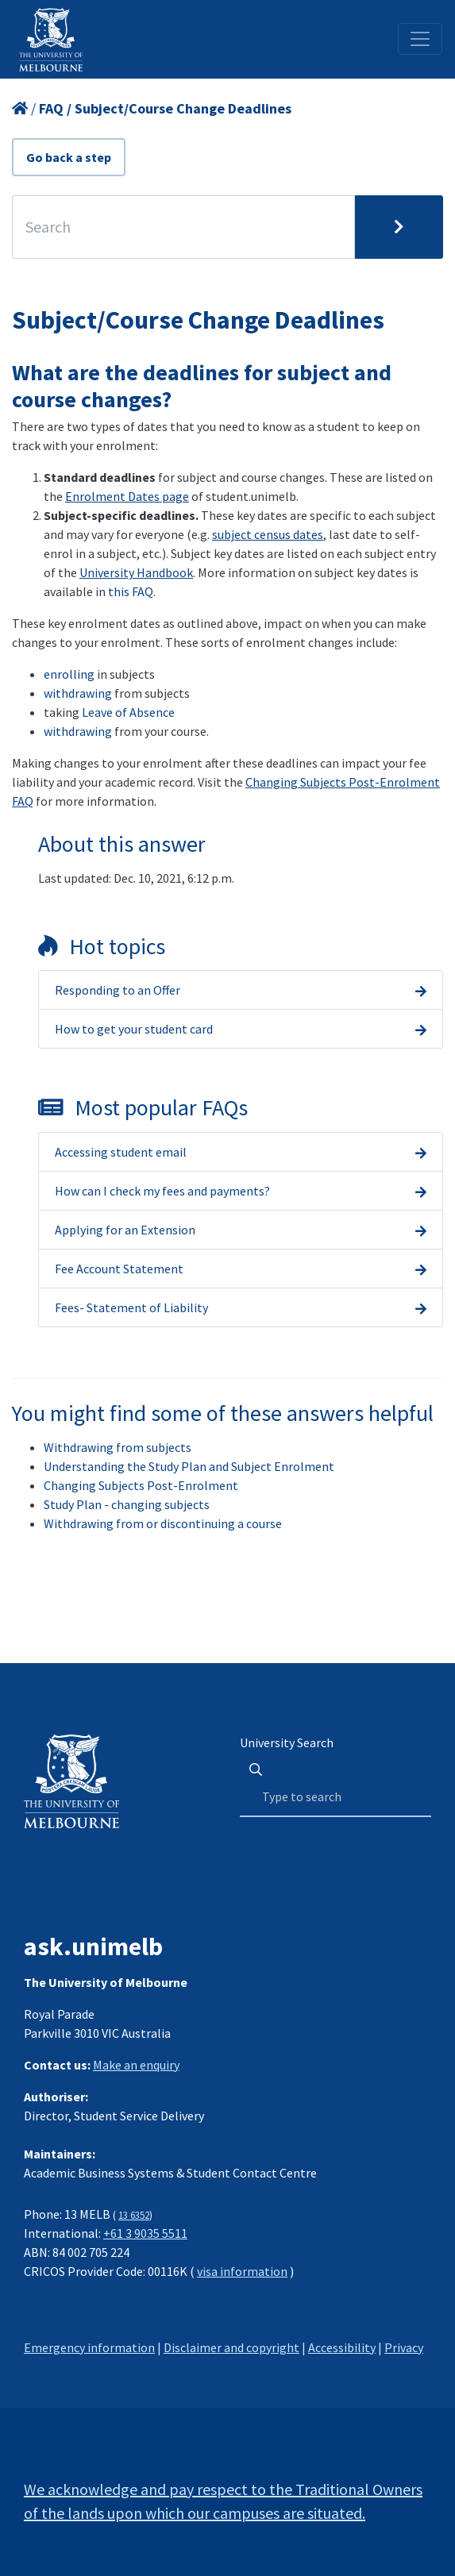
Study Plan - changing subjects (127, 1504)
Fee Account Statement (119, 1268)
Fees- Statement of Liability (131, 1307)
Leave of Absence (128, 712)
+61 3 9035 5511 (145, 2233)
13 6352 (133, 2214)
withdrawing (78, 693)
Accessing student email (121, 1152)
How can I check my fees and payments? (162, 1191)
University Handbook (136, 572)
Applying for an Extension (125, 1230)
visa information (242, 2271)
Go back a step (68, 157)
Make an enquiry (136, 2065)
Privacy (403, 2347)
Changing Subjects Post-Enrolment (141, 1485)
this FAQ (130, 591)
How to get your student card (134, 1029)
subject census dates (267, 534)
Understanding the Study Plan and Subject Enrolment (189, 1466)
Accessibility (342, 2347)
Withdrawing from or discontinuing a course (163, 1523)
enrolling (69, 674)
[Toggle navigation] (420, 39)
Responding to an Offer (117, 990)
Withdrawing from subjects (117, 1447)
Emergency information (89, 2347)
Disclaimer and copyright (231, 2347)
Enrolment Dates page (127, 496)
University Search (287, 1742)
